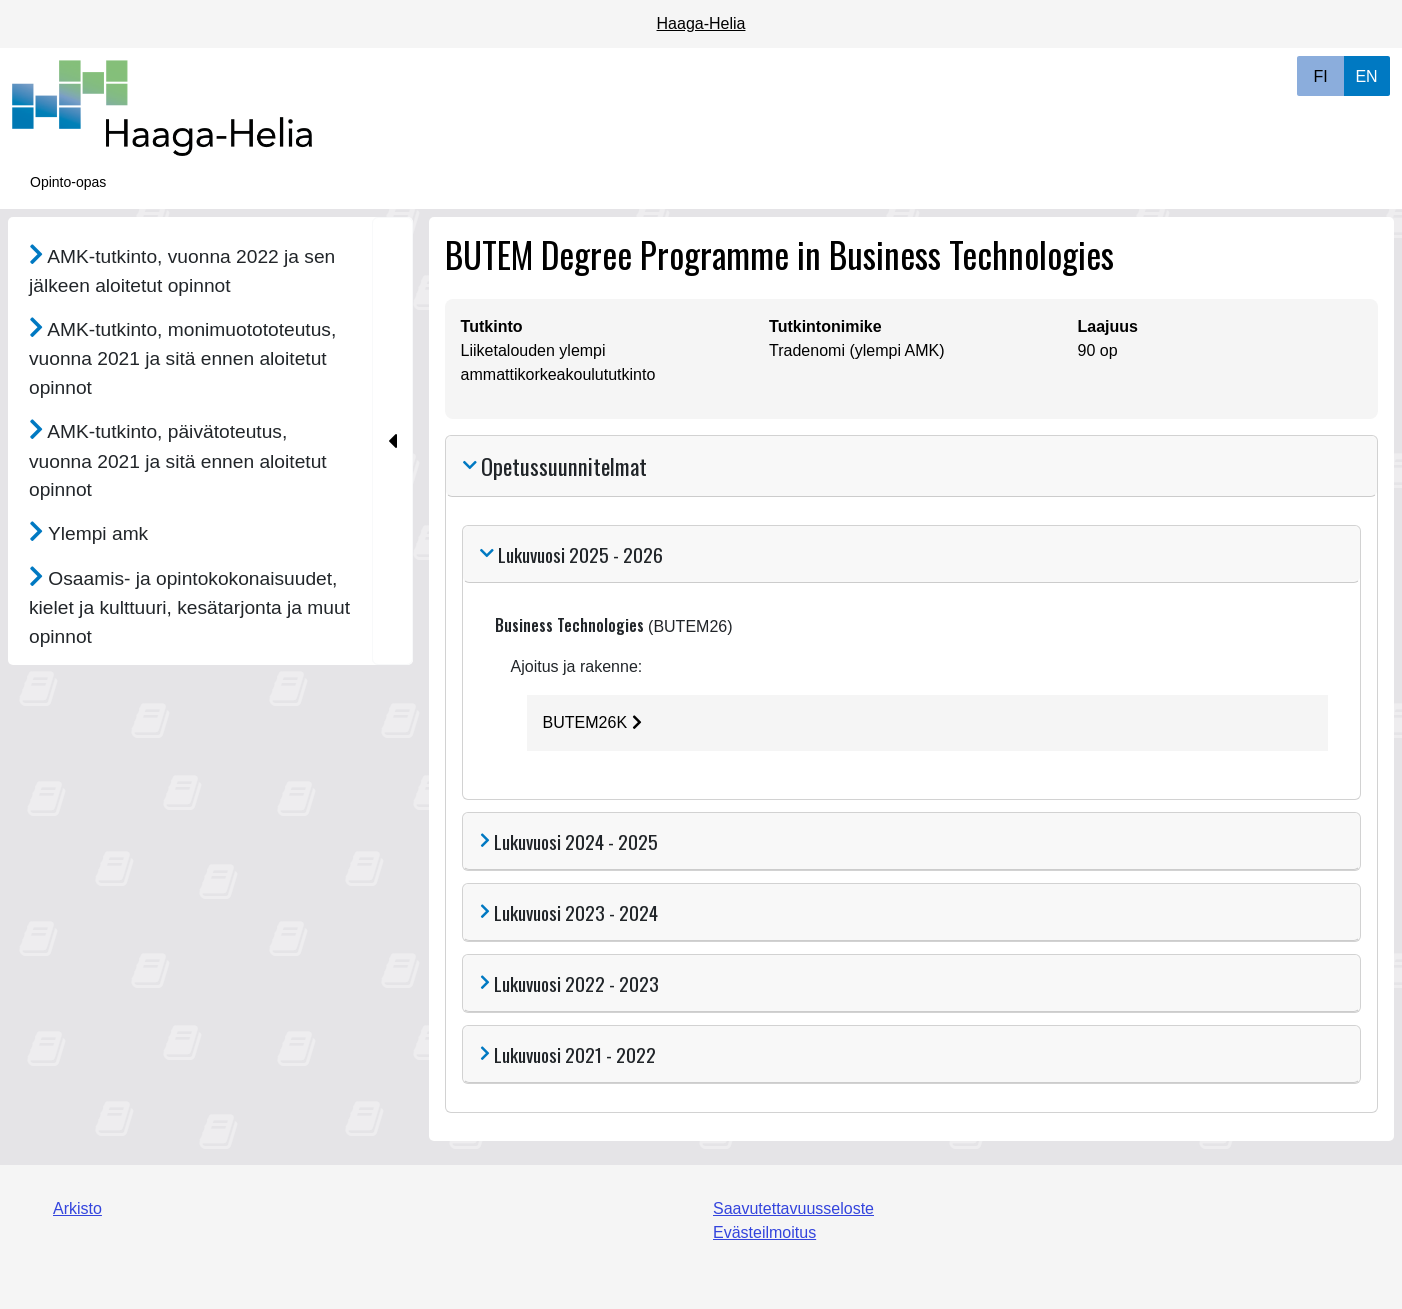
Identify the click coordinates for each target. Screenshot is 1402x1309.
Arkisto (77, 1208)
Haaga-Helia (701, 23)
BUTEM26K (592, 722)
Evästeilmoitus (764, 1232)
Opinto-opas (68, 182)
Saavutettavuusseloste (793, 1208)
